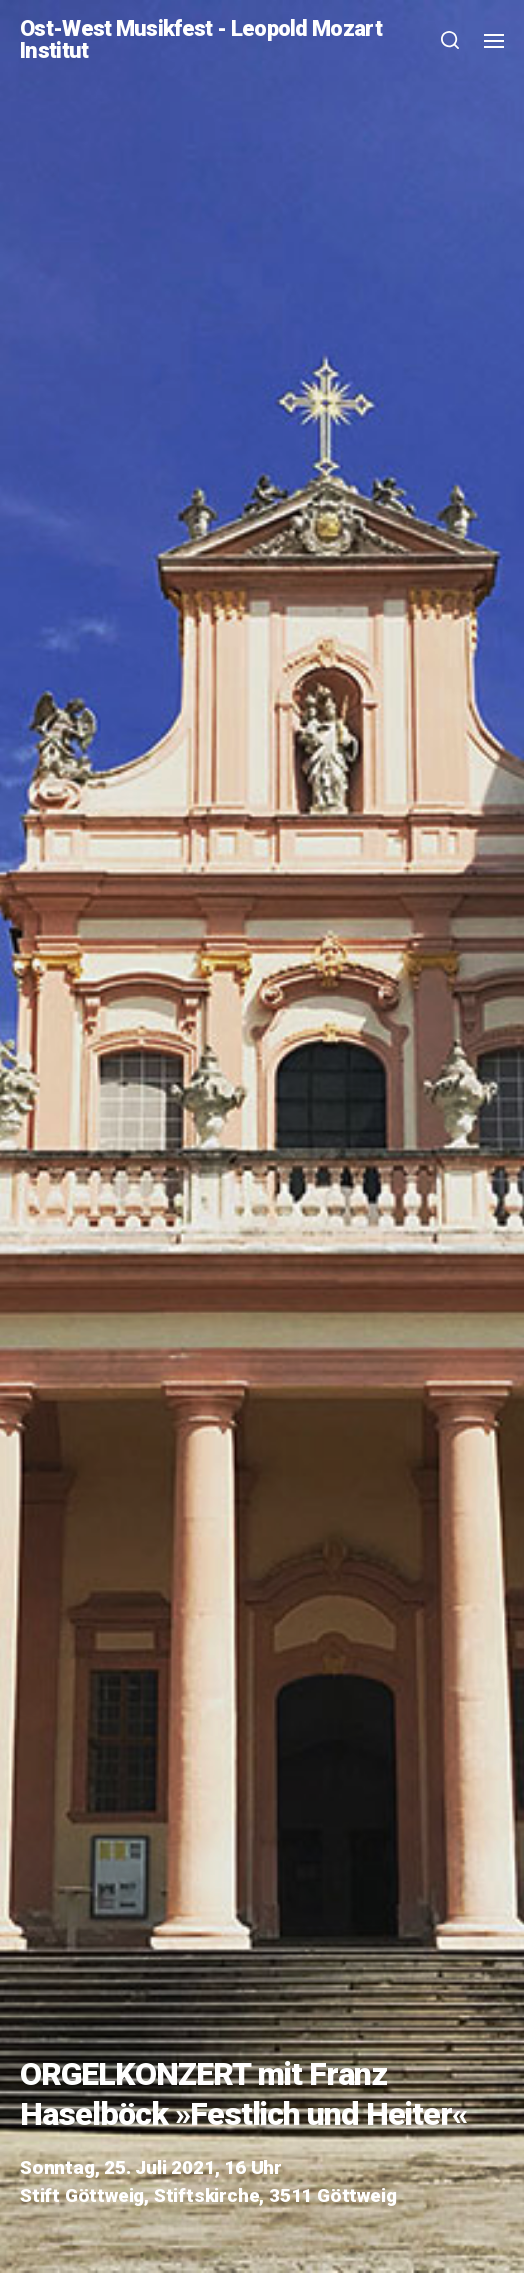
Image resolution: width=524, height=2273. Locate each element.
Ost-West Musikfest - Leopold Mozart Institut (201, 40)
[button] (450, 40)
